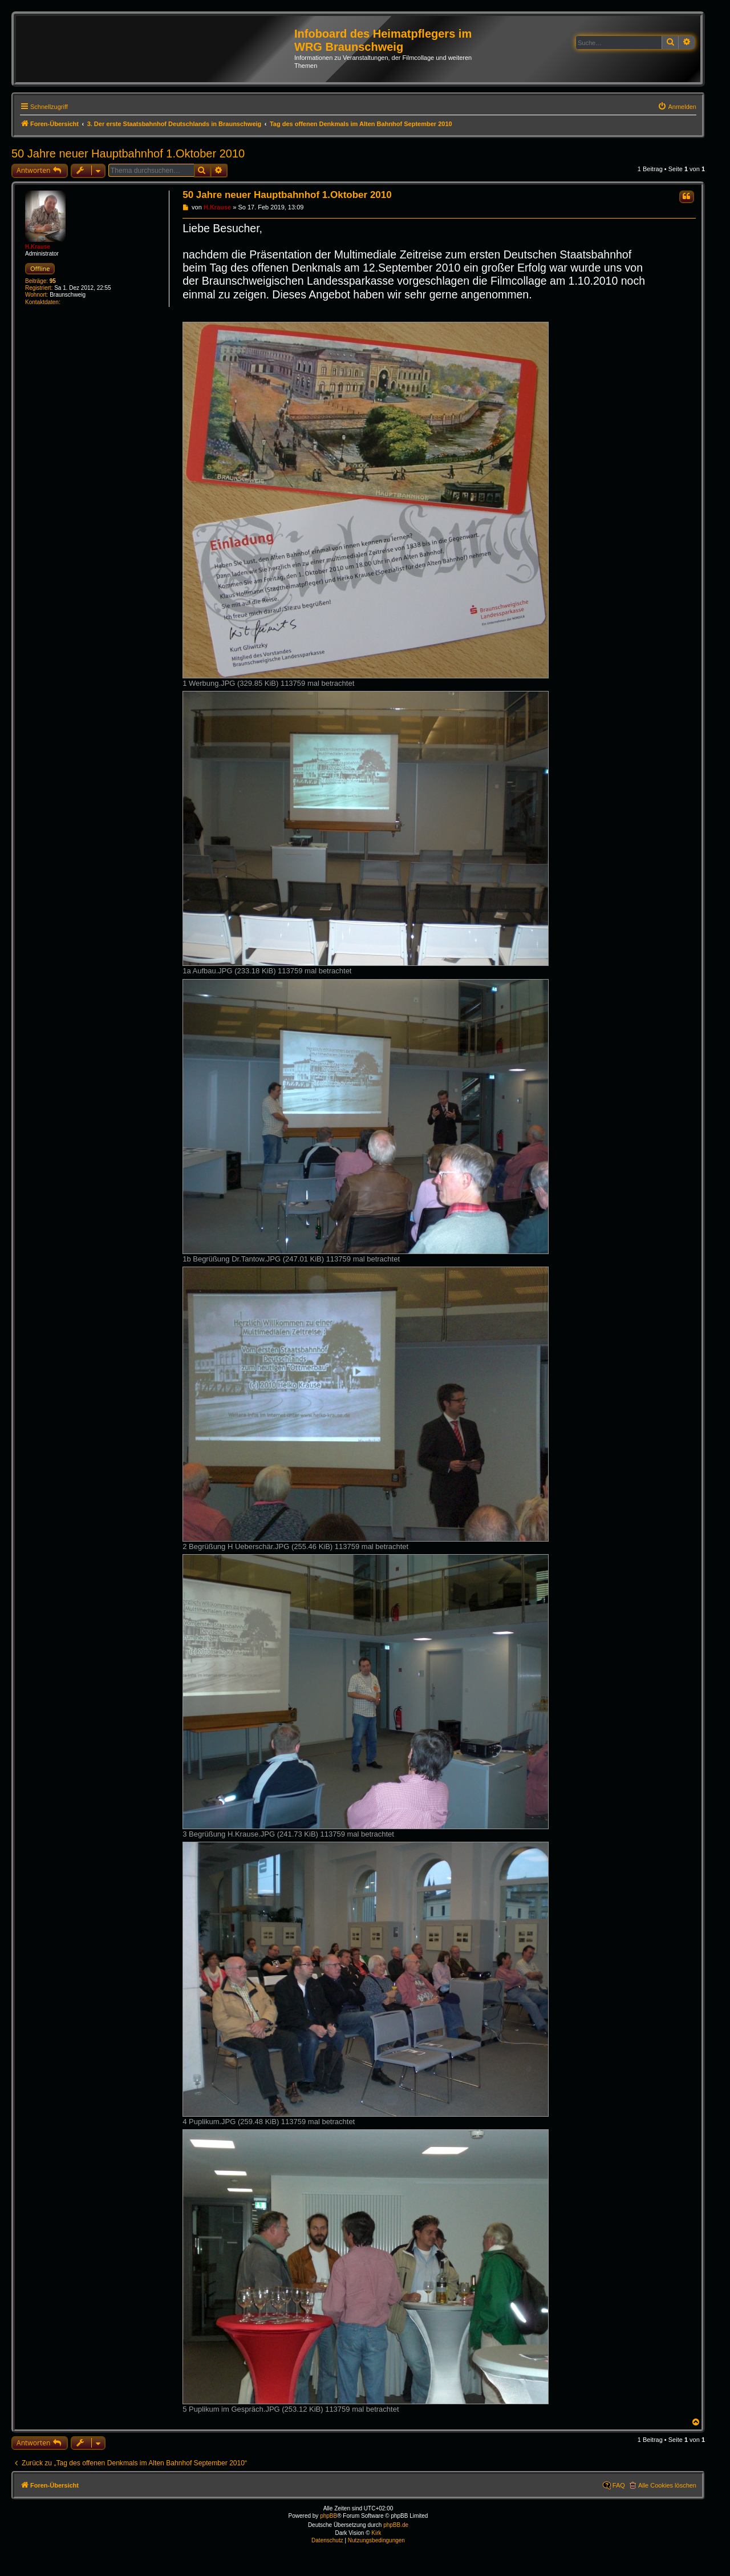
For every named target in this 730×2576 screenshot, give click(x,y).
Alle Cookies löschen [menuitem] (667, 2485)
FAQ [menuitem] (619, 2485)
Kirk (376, 2533)
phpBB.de (395, 2525)
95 (53, 281)
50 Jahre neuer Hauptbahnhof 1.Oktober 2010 (128, 153)
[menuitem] (677, 107)
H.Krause (37, 247)
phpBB (328, 2516)
